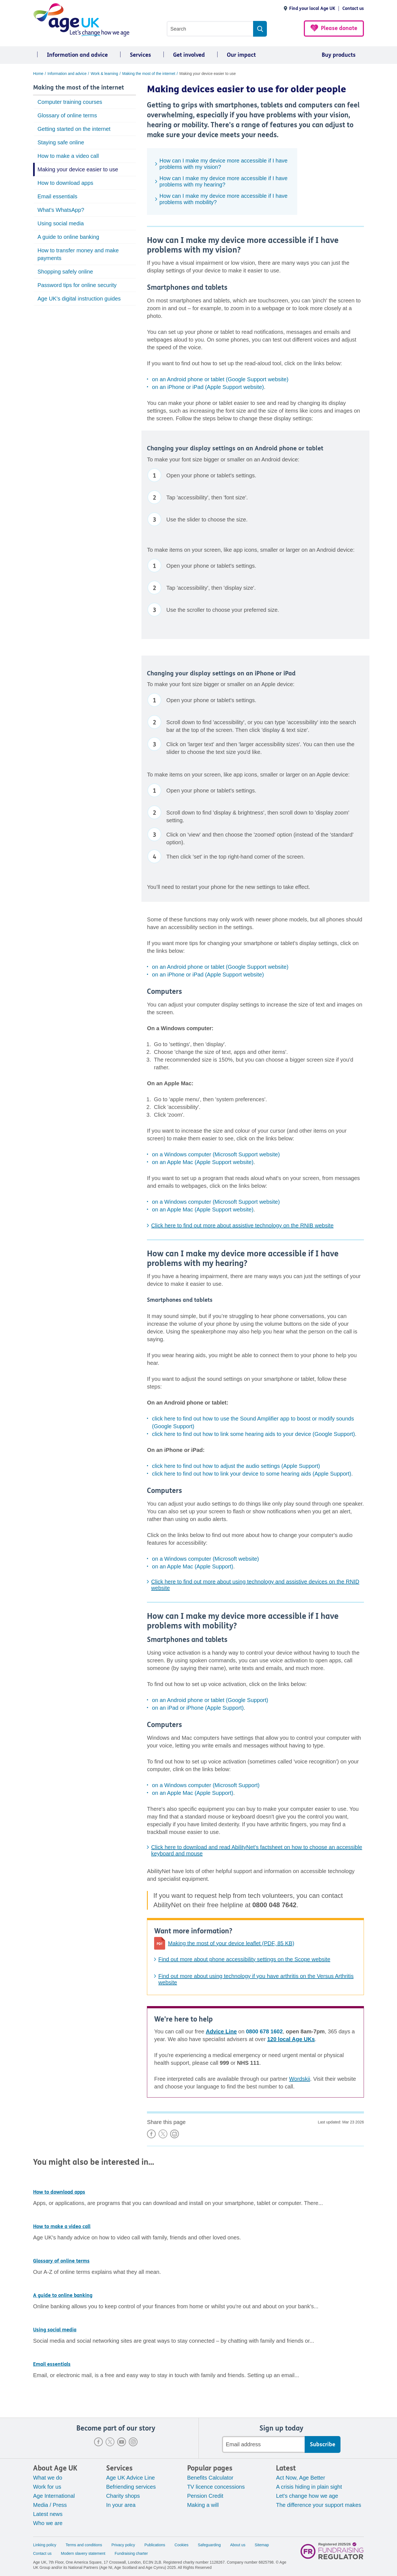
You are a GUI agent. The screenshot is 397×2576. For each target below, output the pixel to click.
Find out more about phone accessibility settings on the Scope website (244, 1959)
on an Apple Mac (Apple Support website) (202, 1162)
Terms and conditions (84, 2545)
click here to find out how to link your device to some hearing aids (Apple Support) (251, 1474)
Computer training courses (69, 102)
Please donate (339, 28)
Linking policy (44, 2545)
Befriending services (131, 2487)
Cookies (182, 2545)
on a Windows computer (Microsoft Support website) (216, 1154)
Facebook (98, 2441)
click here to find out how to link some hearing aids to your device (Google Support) (253, 1434)
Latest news (48, 2514)
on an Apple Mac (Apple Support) (192, 1566)
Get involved (189, 55)
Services (140, 55)
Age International (54, 2496)
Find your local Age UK (312, 8)
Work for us (47, 2487)
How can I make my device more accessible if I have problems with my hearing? (223, 181)
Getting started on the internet (74, 129)
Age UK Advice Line (130, 2478)
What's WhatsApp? (60, 210)
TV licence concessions (216, 2487)
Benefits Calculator (210, 2478)
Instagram (133, 2441)
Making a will (203, 2505)
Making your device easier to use (77, 169)
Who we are (48, 2523)
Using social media (60, 223)
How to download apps (65, 183)
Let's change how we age (307, 2496)
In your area (121, 2505)
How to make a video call (68, 156)
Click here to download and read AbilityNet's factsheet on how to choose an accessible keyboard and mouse (256, 1850)
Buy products (339, 55)
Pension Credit (205, 2496)
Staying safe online (60, 142)
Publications (154, 2545)
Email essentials (57, 196)
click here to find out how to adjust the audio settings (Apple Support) (236, 1466)
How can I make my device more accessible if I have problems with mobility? (223, 199)
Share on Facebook (151, 2133)
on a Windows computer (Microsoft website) (205, 1559)
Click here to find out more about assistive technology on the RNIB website (242, 1225)
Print (174, 2133)
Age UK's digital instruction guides (79, 299)
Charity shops (123, 2496)
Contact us (353, 8)
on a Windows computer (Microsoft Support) (205, 1785)
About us (237, 2545)
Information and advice (77, 55)
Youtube (121, 2441)
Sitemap (262, 2545)
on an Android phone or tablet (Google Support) (210, 1700)
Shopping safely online (65, 272)
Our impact (241, 55)
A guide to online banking (68, 237)
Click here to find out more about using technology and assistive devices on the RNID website (255, 1585)
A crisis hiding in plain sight (309, 2487)
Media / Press (50, 2505)
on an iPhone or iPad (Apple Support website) (208, 387)
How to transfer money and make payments (78, 254)
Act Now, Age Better (300, 2478)
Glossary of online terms (67, 115)
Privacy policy (123, 2545)
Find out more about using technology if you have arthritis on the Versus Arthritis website (255, 1979)
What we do (47, 2478)
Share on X (163, 2133)
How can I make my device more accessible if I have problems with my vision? (223, 164)
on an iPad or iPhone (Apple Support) (197, 1708)
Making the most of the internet (78, 87)
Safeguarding (209, 2545)
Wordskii (299, 2079)
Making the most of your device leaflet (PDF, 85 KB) (231, 1943)
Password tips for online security (77, 285)
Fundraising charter (131, 2553)
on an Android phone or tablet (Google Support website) (220, 379)
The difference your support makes (318, 2505)
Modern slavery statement (83, 2553)
